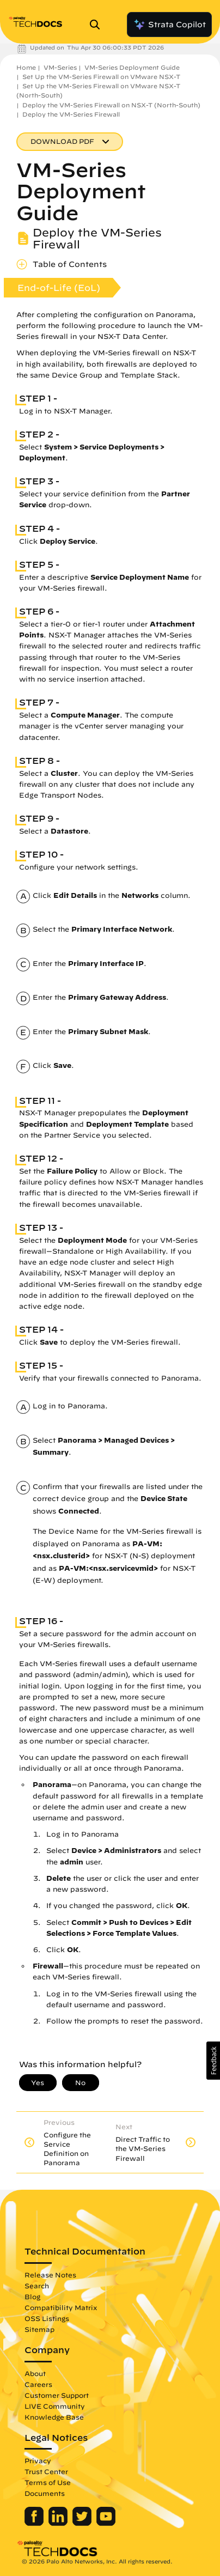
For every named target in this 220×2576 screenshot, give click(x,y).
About (35, 2373)
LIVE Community (55, 2406)
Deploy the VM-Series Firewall (71, 114)
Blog (32, 2296)
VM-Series (60, 67)
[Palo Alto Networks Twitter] (83, 2523)
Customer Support (57, 2395)
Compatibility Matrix (61, 2307)
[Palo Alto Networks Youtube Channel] (105, 2523)
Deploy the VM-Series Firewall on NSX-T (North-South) (111, 104)
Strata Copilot (169, 24)
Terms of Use (48, 2482)
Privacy (38, 2460)
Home (26, 67)
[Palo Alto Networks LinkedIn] (59, 2523)
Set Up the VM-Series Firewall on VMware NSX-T (101, 76)
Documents (45, 2493)
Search (37, 2285)
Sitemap (39, 2329)
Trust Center (46, 2471)
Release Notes (50, 2275)
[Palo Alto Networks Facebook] (35, 2523)
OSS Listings (47, 2318)
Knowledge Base (54, 2417)
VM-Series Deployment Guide (132, 67)
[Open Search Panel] (98, 24)
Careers (38, 2384)
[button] (213, 2061)
